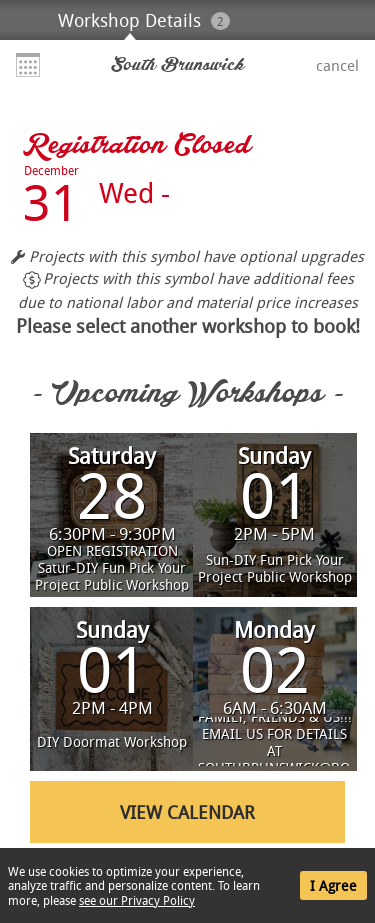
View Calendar (187, 812)
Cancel (337, 65)
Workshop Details (129, 20)
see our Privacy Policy (137, 900)
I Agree (333, 885)
